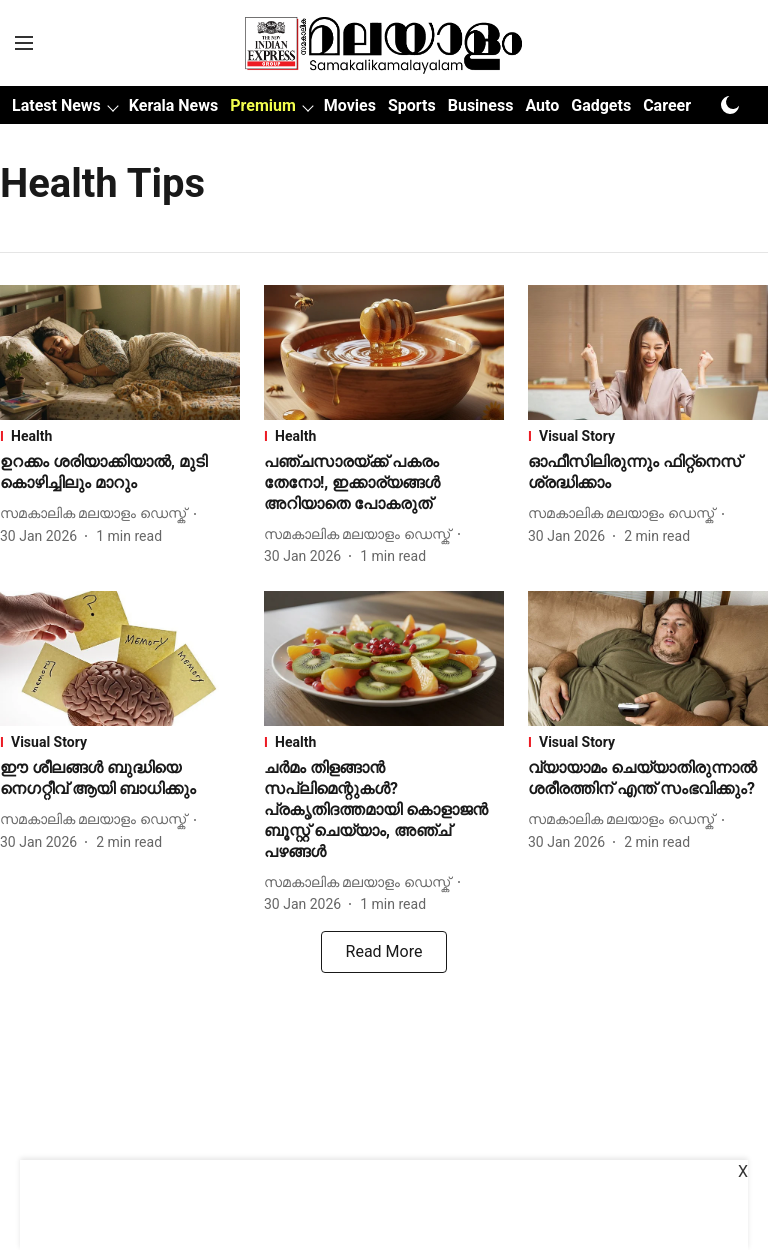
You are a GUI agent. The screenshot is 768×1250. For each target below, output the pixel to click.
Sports (412, 105)
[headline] (120, 473)
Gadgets (601, 105)
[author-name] (97, 513)
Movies (350, 105)
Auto (542, 105)
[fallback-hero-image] (120, 352)
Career (667, 105)
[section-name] (120, 436)
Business (481, 105)
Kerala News (173, 105)
